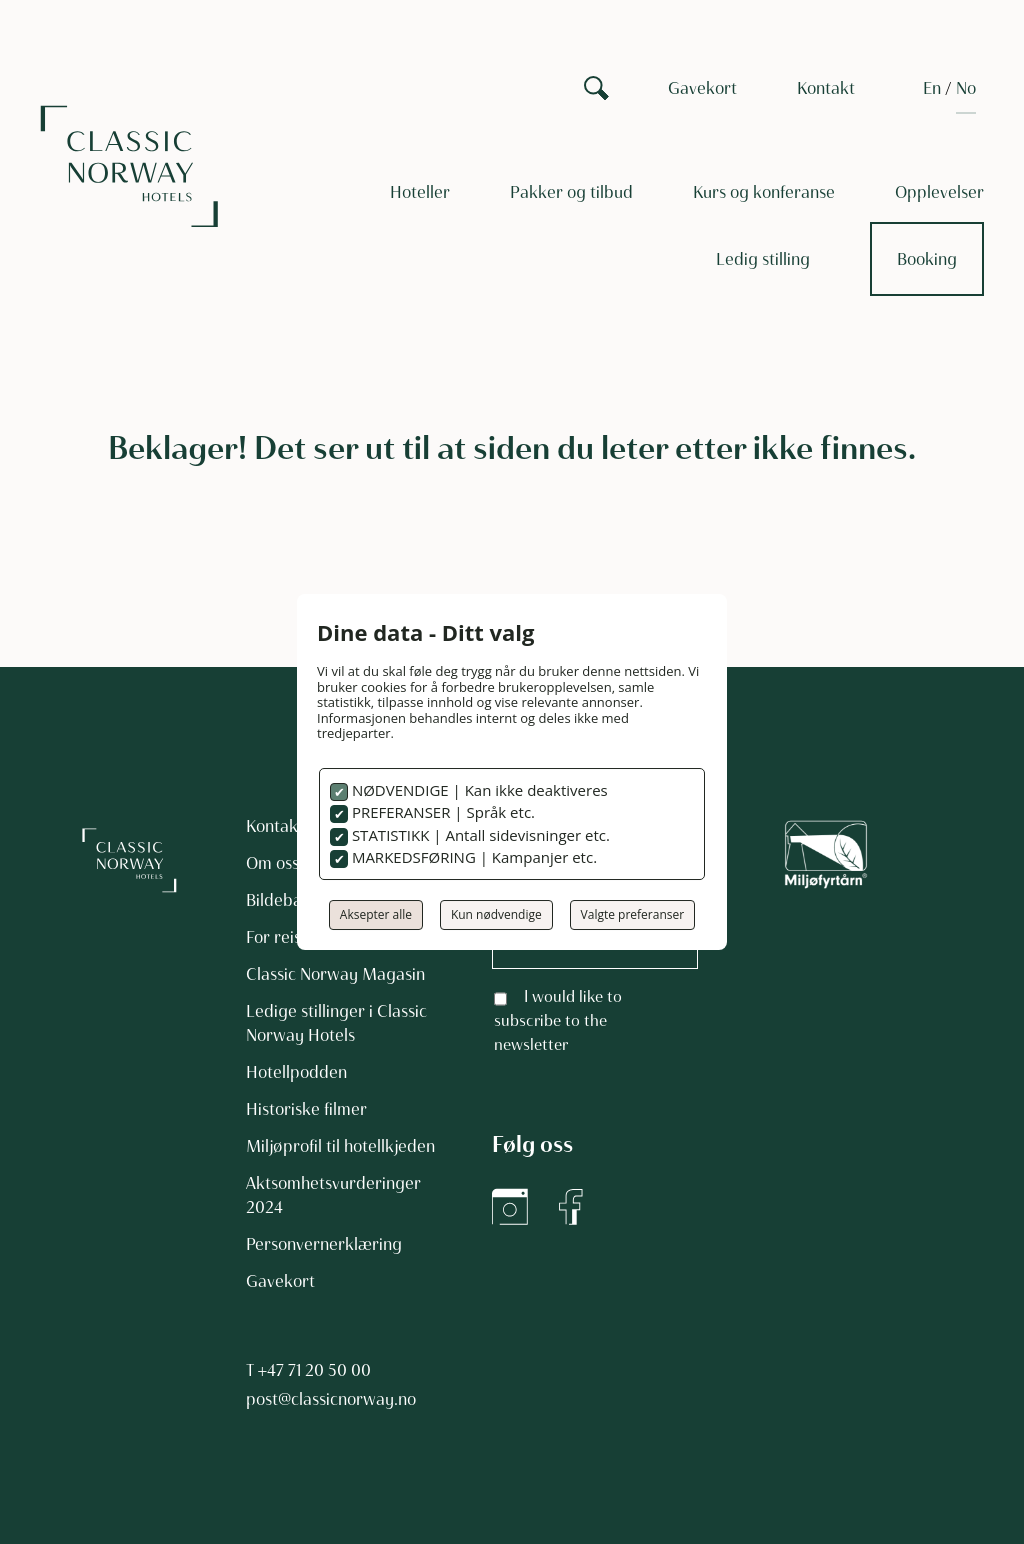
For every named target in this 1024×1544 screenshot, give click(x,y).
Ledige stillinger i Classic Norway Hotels (336, 1023)
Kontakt (826, 88)
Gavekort (702, 88)
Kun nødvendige (496, 914)
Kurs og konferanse (764, 192)
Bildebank (283, 900)
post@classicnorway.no (331, 1399)
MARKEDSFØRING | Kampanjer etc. (472, 857)
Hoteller (420, 192)
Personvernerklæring (324, 1244)
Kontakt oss (288, 826)
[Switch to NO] (966, 88)
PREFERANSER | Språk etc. (441, 812)
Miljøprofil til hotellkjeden (340, 1146)
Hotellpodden (296, 1072)
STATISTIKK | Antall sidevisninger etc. (479, 835)
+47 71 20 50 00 (314, 1370)
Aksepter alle (376, 914)
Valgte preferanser (633, 914)
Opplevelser (939, 192)
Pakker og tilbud (571, 192)
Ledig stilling (763, 259)
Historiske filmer (306, 1109)
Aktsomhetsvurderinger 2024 (333, 1195)
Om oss (272, 863)
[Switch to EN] (932, 88)
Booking (927, 259)
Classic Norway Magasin (335, 974)
